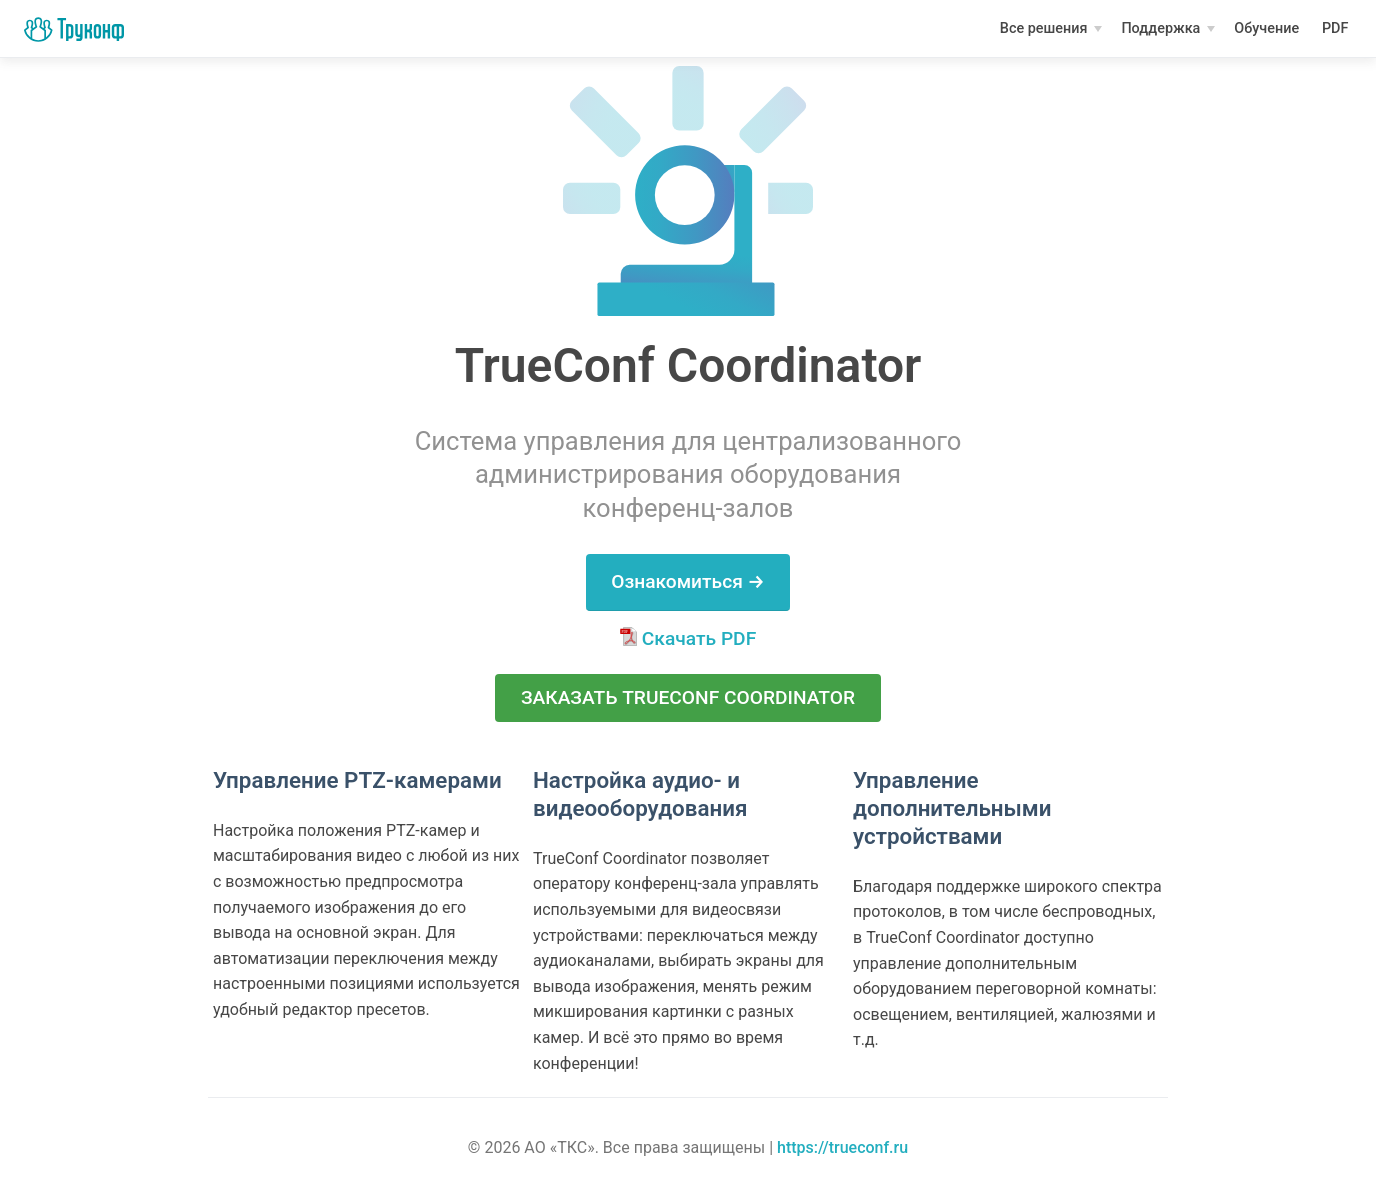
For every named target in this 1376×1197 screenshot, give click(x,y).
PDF (1337, 31)
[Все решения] (1051, 29)
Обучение (1268, 31)
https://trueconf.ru (842, 1147)
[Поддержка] (1168, 29)
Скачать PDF (688, 638)
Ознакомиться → (688, 581)
